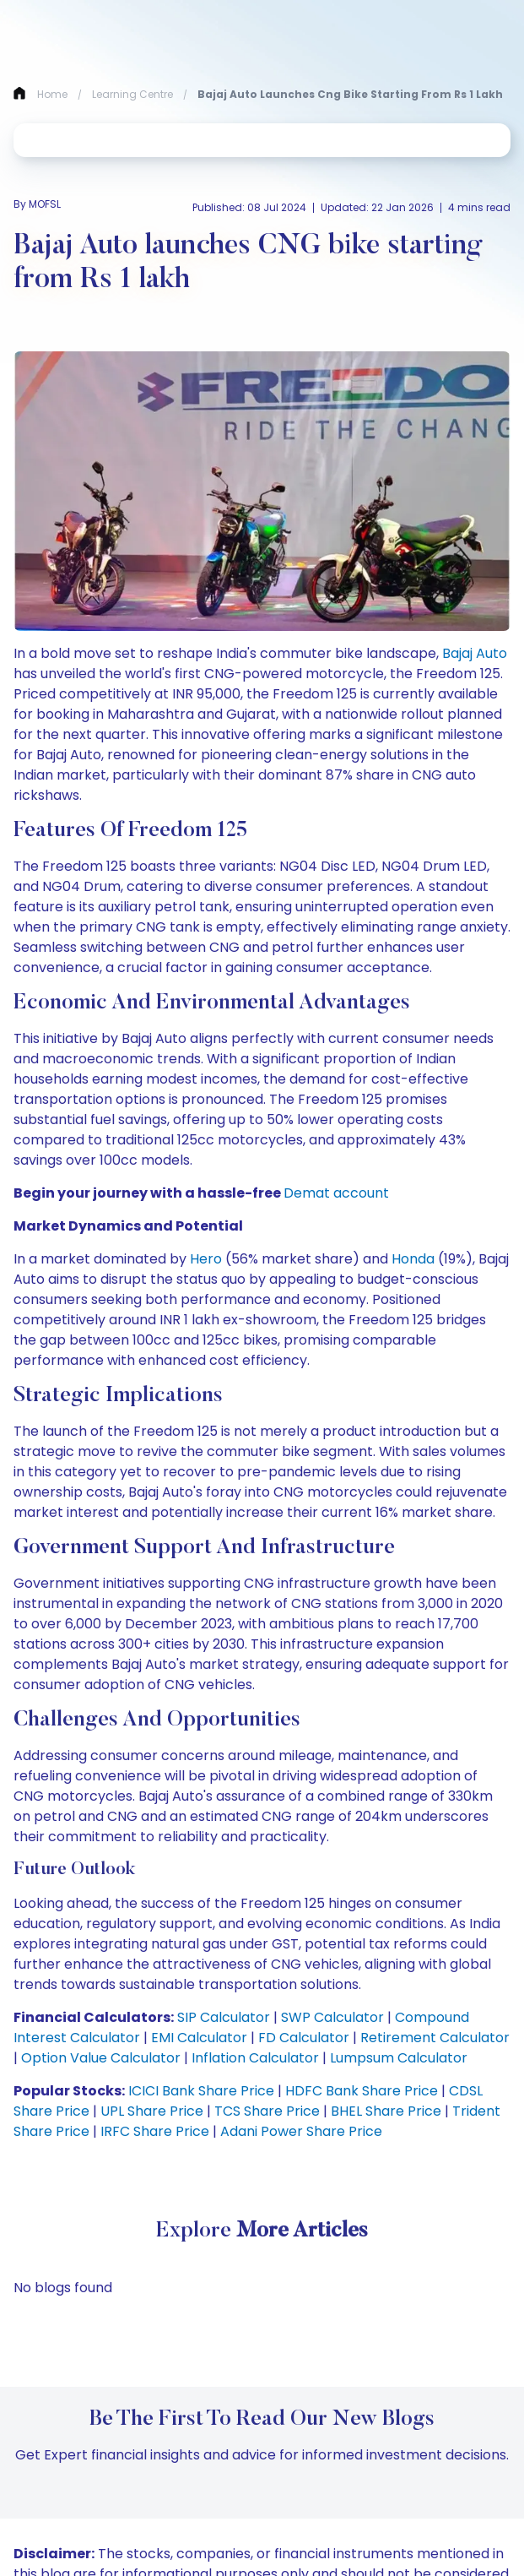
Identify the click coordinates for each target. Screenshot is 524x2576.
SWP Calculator (331, 2017)
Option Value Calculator (99, 2058)
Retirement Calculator (433, 2037)
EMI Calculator (197, 2037)
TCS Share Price (265, 2111)
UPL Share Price (150, 2111)
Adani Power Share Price (299, 2131)
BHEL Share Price (384, 2111)
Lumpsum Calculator (397, 2058)
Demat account (336, 1193)
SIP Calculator (222, 2017)
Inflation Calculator (253, 2058)
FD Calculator (302, 2037)
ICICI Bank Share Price (199, 2090)
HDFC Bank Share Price (360, 2090)
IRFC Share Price (153, 2131)
